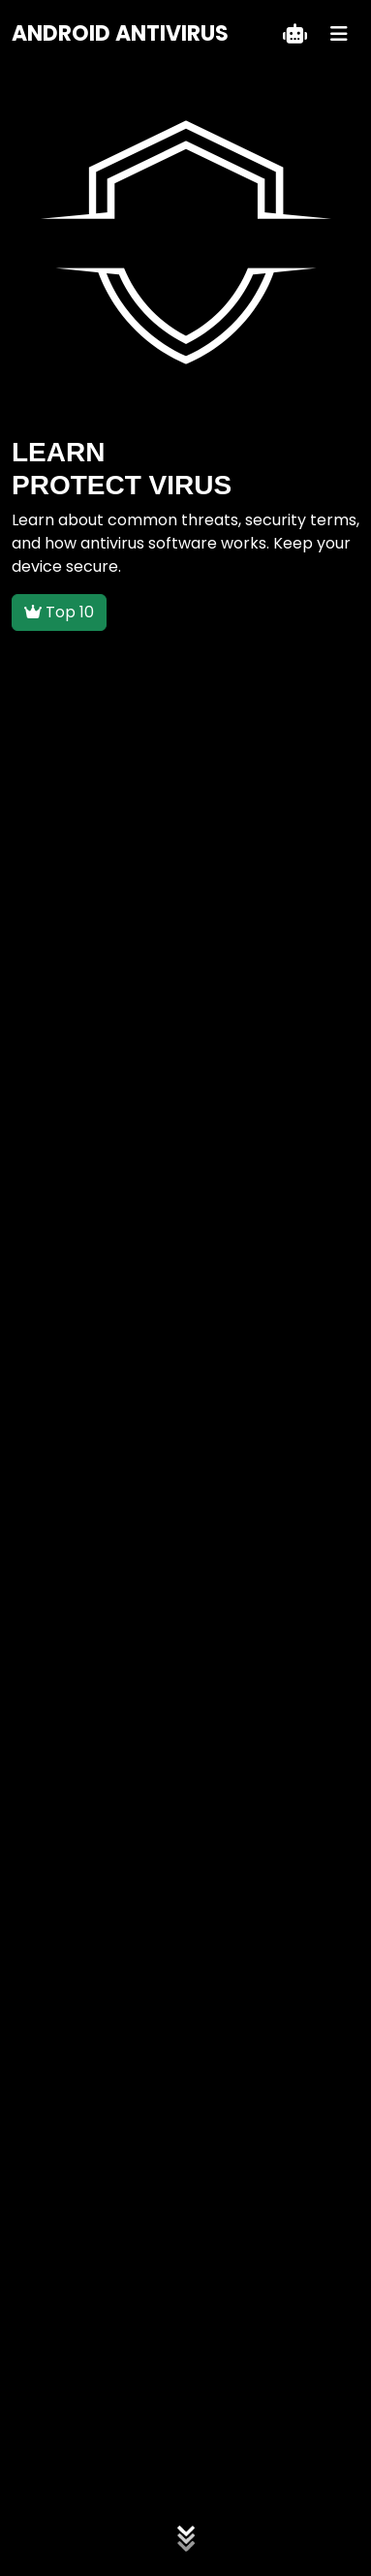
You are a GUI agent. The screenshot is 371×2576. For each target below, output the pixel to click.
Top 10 (59, 612)
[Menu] (339, 33)
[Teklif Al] (295, 33)
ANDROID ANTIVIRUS (120, 33)
